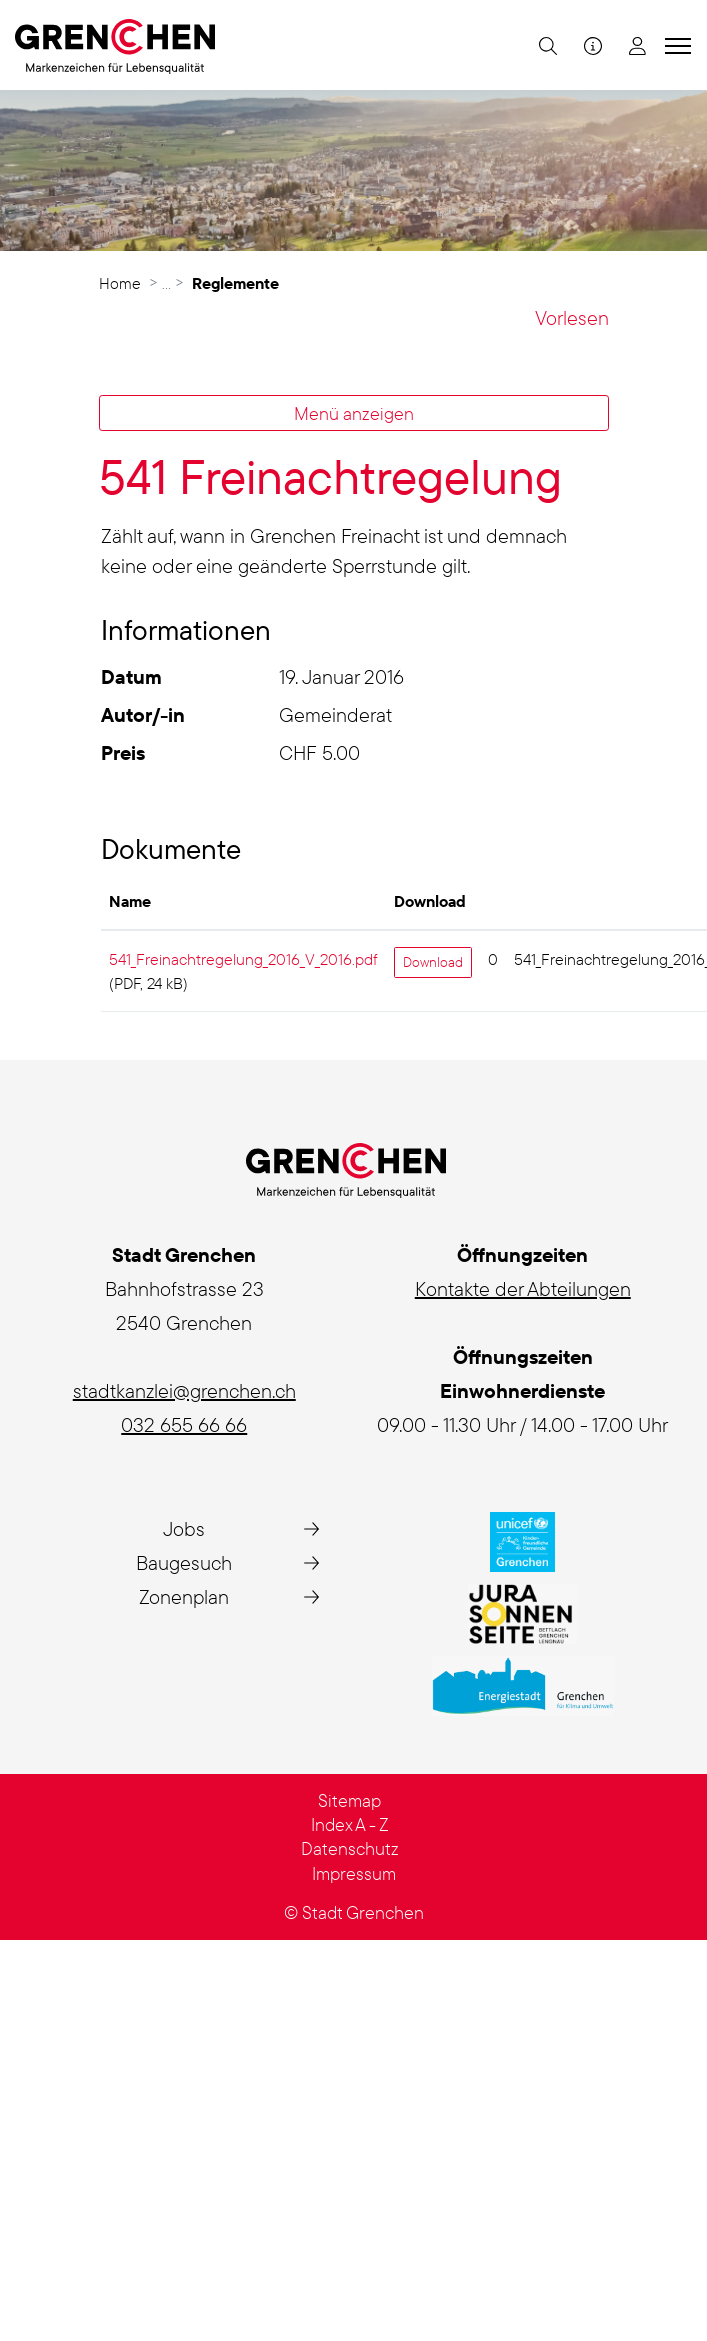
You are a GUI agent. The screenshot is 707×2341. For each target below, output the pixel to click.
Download (433, 962)
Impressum (354, 1873)
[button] (545, 45)
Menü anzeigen (354, 413)
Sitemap (349, 1800)
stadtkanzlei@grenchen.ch (184, 1390)
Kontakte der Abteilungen (523, 1288)
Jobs (184, 1528)
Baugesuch (184, 1562)
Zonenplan (184, 1596)
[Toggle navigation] (675, 45)
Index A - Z (350, 1824)
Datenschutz (350, 1848)
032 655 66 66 (184, 1424)
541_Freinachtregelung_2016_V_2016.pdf (243, 959)
